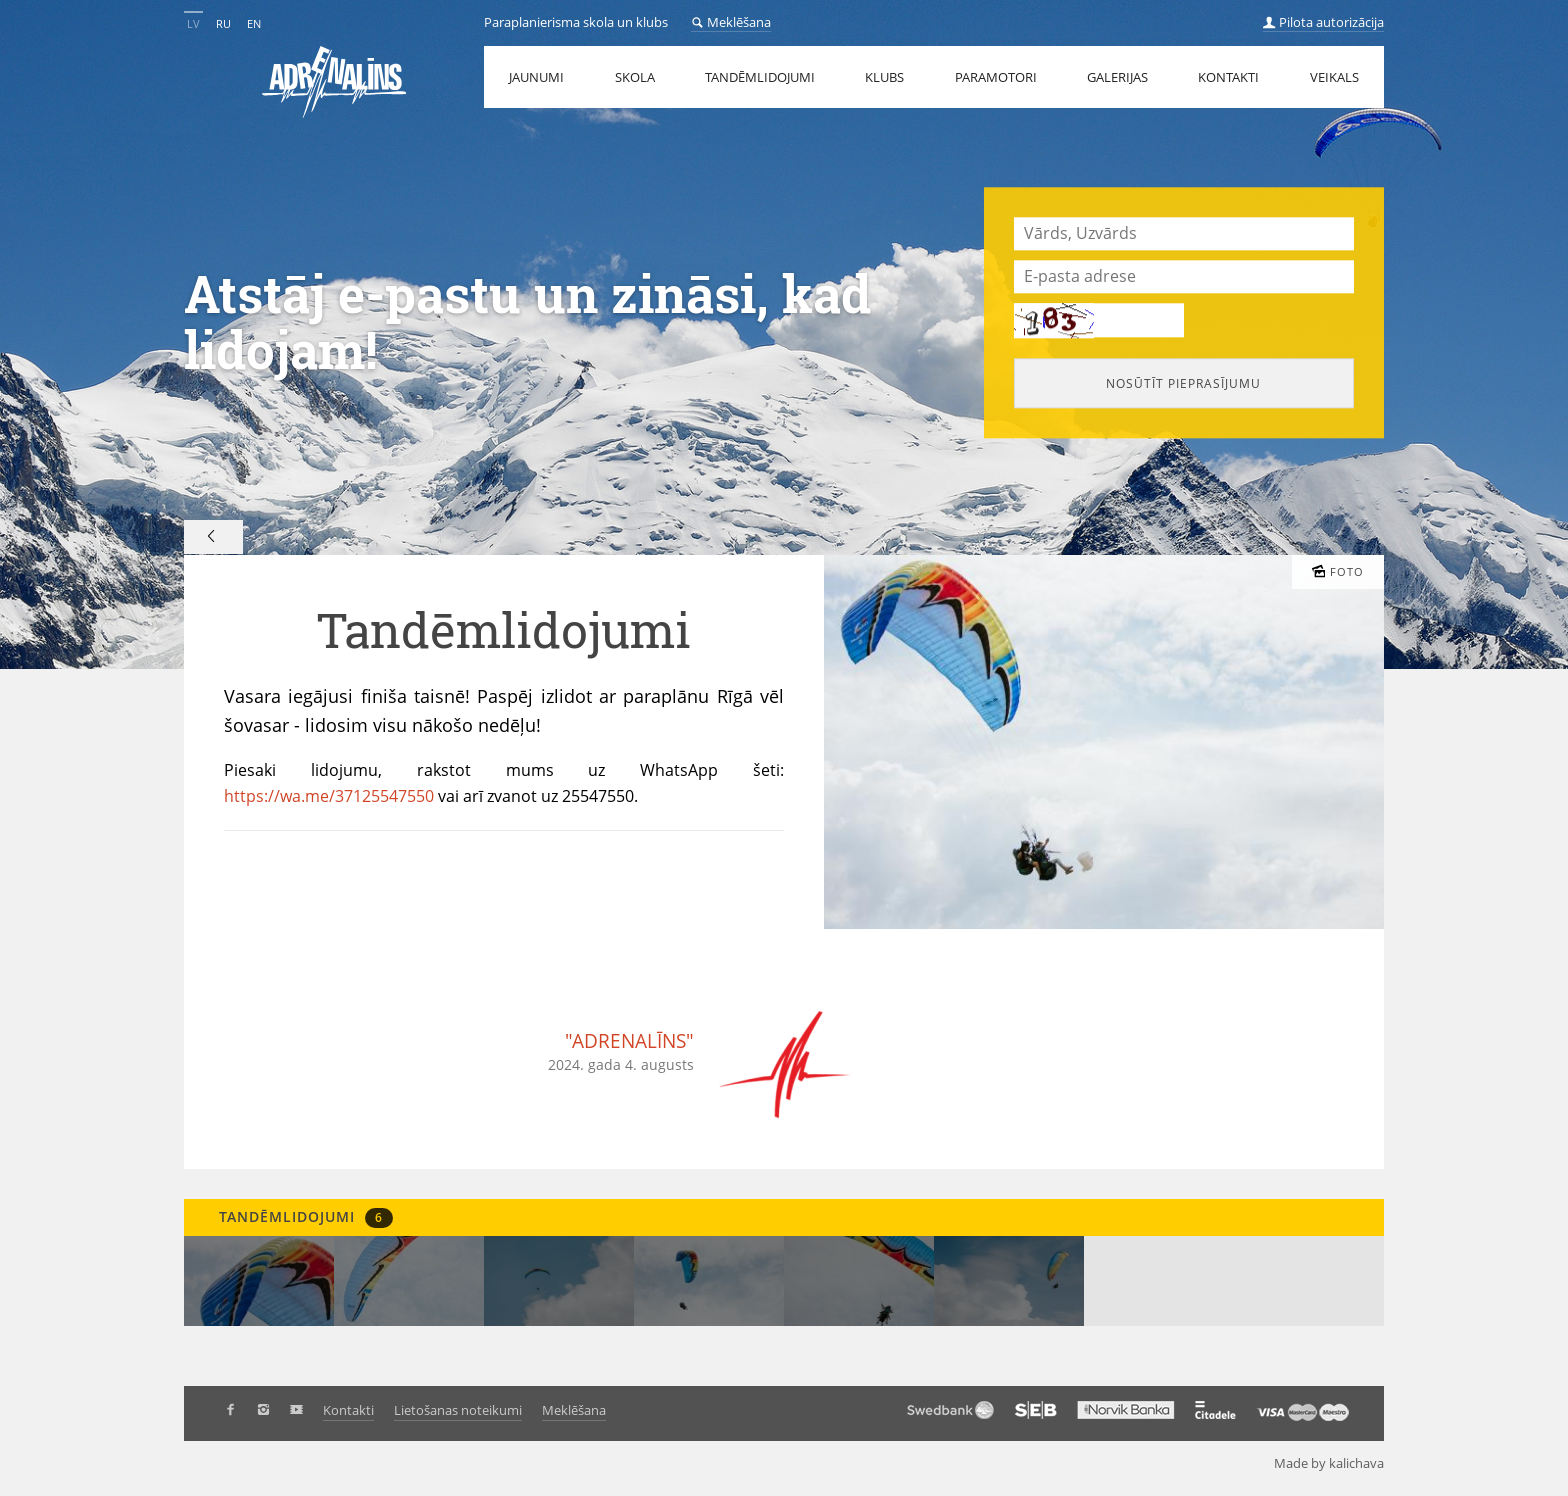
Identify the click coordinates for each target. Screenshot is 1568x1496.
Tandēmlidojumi (760, 77)
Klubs (884, 77)
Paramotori (996, 77)
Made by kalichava (1337, 1462)
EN (254, 23)
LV (193, 23)
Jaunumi (536, 77)
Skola (635, 77)
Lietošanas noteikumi (458, 1410)
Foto (1338, 571)
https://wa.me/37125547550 (329, 796)
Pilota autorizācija (1323, 22)
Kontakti (1228, 77)
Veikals (1334, 77)
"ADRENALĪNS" (629, 1041)
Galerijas (1117, 77)
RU (223, 23)
